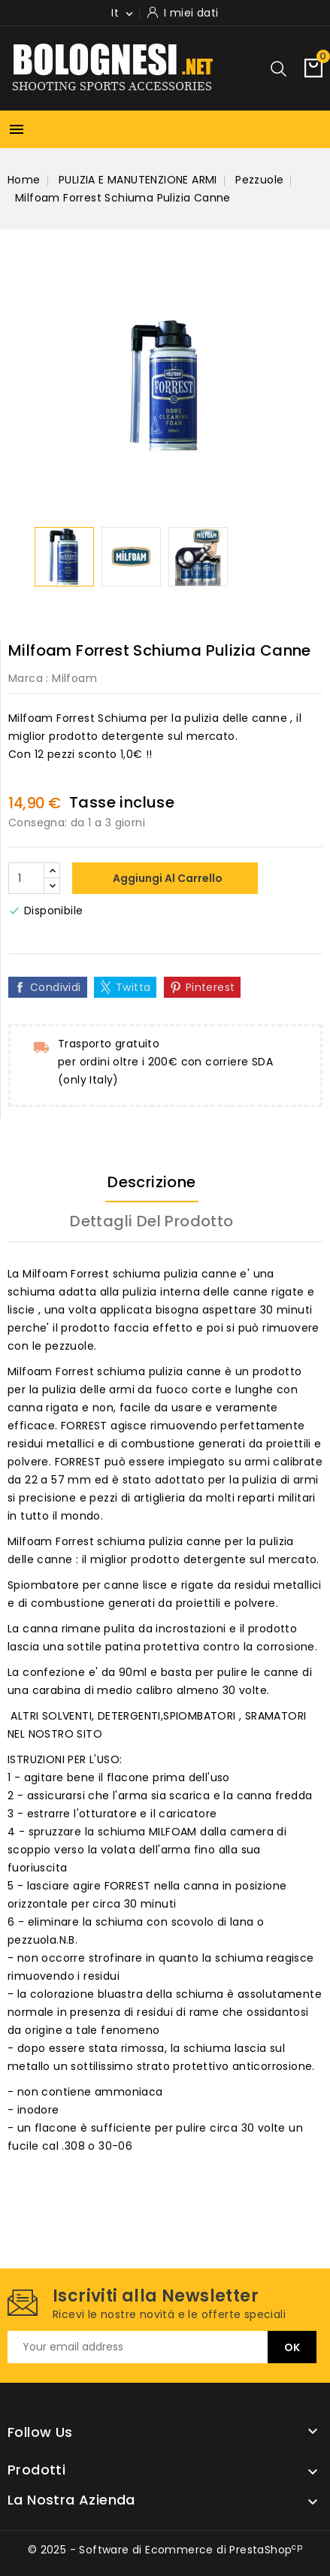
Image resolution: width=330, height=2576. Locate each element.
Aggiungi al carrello (167, 878)
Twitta (133, 987)
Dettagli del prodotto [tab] (151, 1221)
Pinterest (210, 987)
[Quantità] (26, 878)
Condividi (55, 987)
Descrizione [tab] (151, 1182)
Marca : (28, 678)
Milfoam (74, 678)
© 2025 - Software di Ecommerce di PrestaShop (165, 2549)
